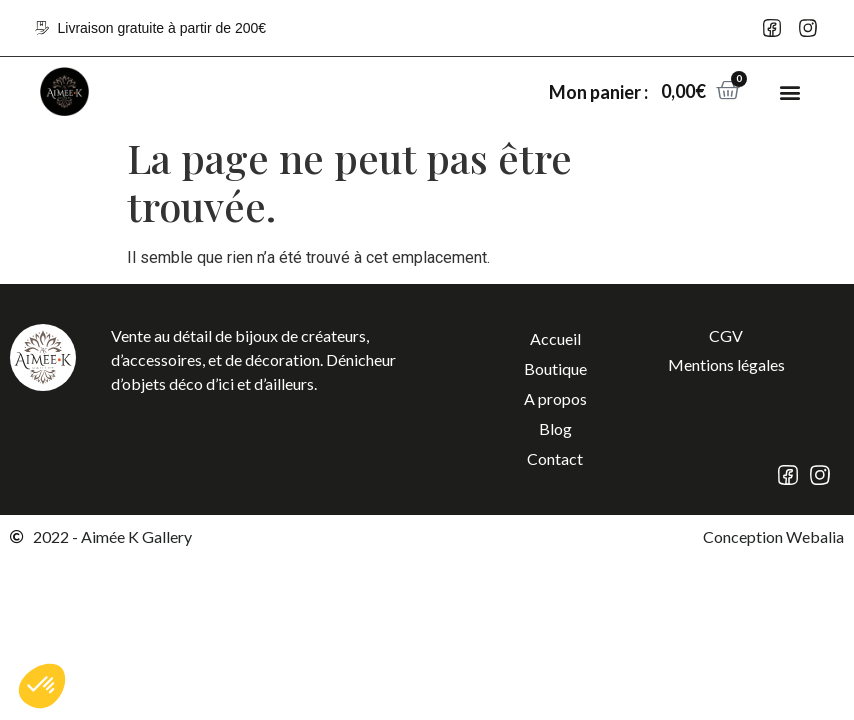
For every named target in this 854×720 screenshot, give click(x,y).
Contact (555, 458)
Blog (555, 428)
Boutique (555, 368)
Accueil (555, 338)
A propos (555, 398)
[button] (789, 91)
